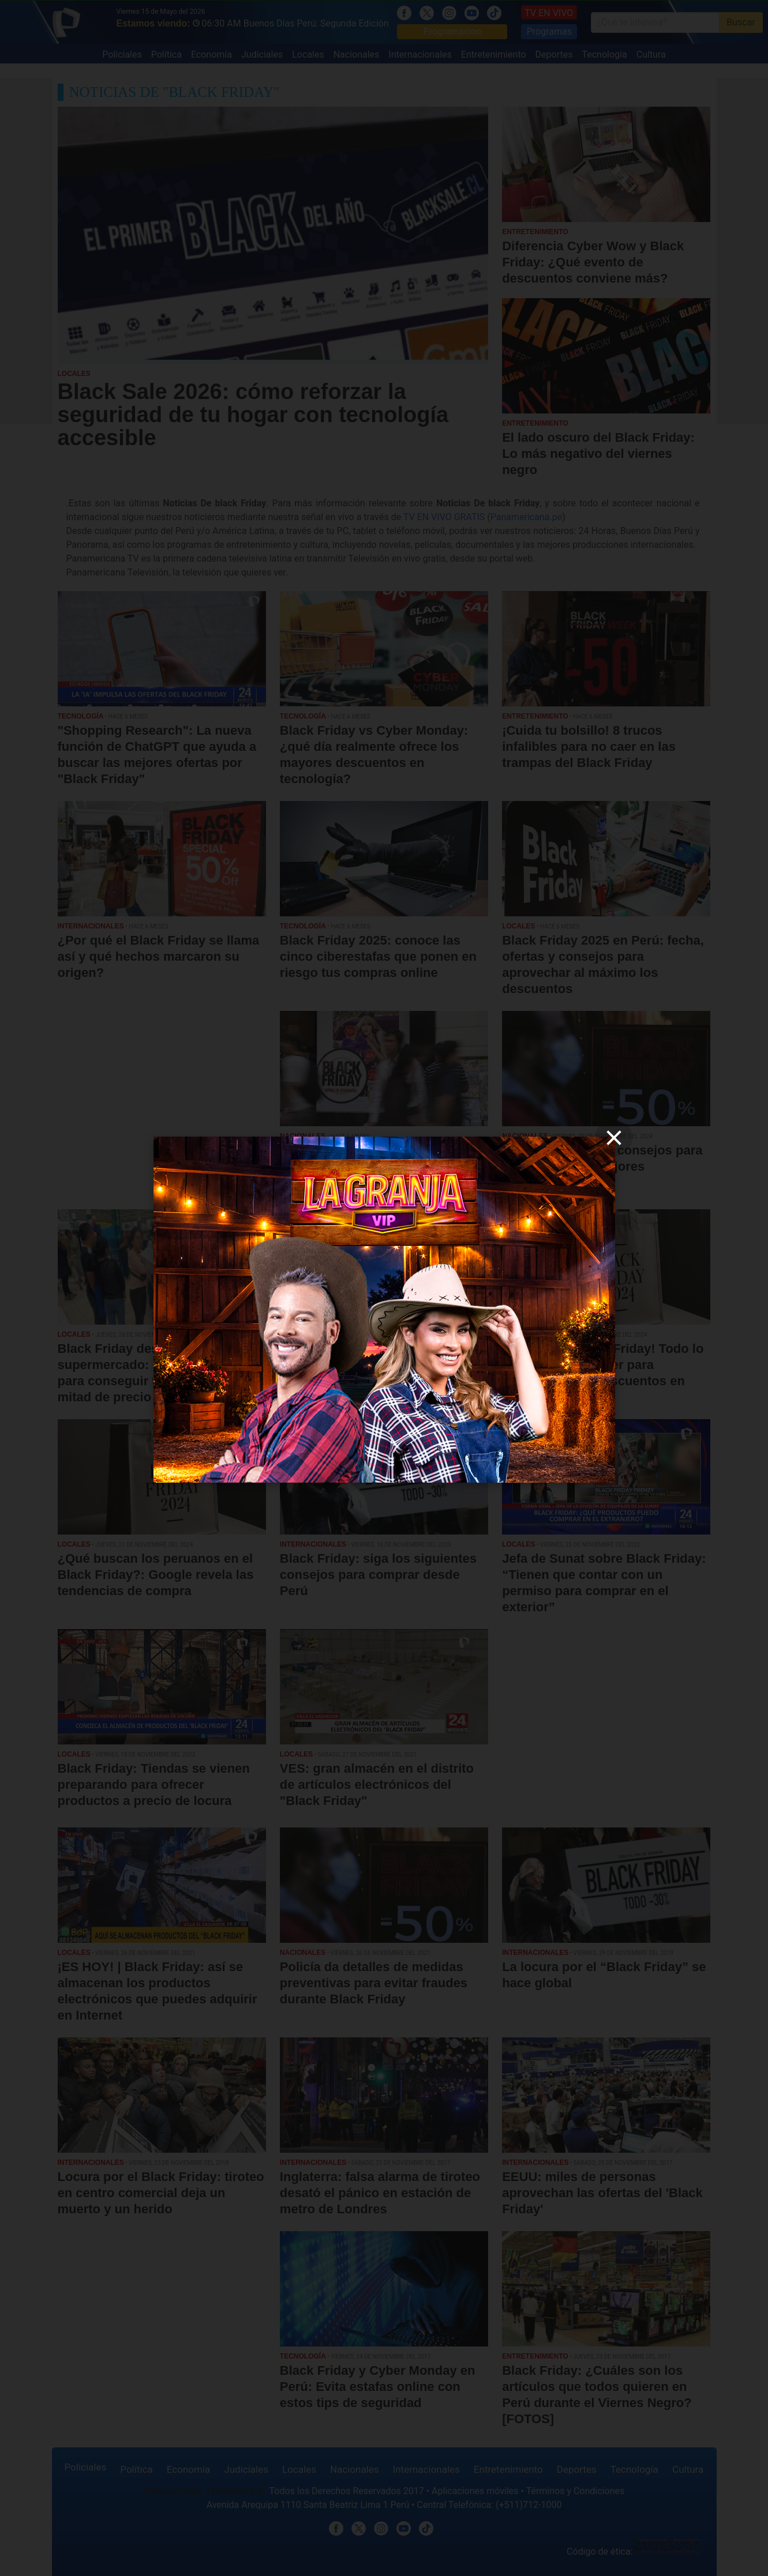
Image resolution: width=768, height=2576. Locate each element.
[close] (613, 1137)
